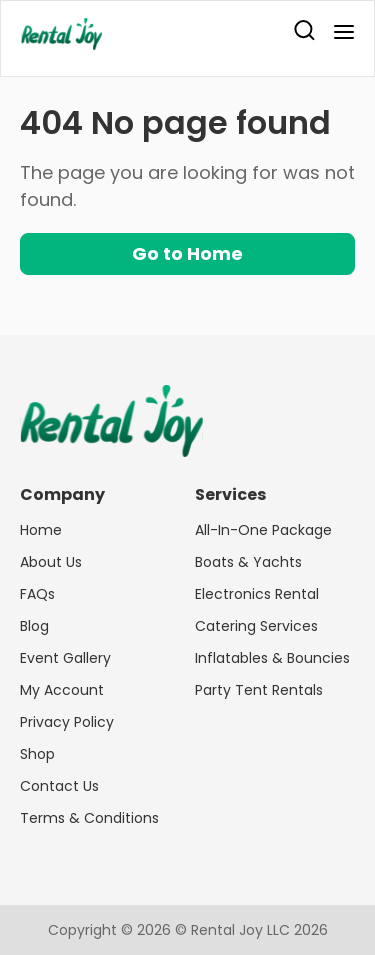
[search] (304, 33)
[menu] (339, 33)
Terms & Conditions (89, 818)
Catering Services (256, 626)
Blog (34, 626)
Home (41, 530)
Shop (37, 754)
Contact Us (59, 786)
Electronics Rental (257, 594)
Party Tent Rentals (259, 690)
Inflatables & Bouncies (272, 658)
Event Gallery (65, 658)
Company (62, 495)
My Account (62, 690)
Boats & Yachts (248, 562)
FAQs (37, 594)
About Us (51, 562)
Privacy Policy (67, 722)
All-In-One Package (263, 530)
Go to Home (187, 253)
